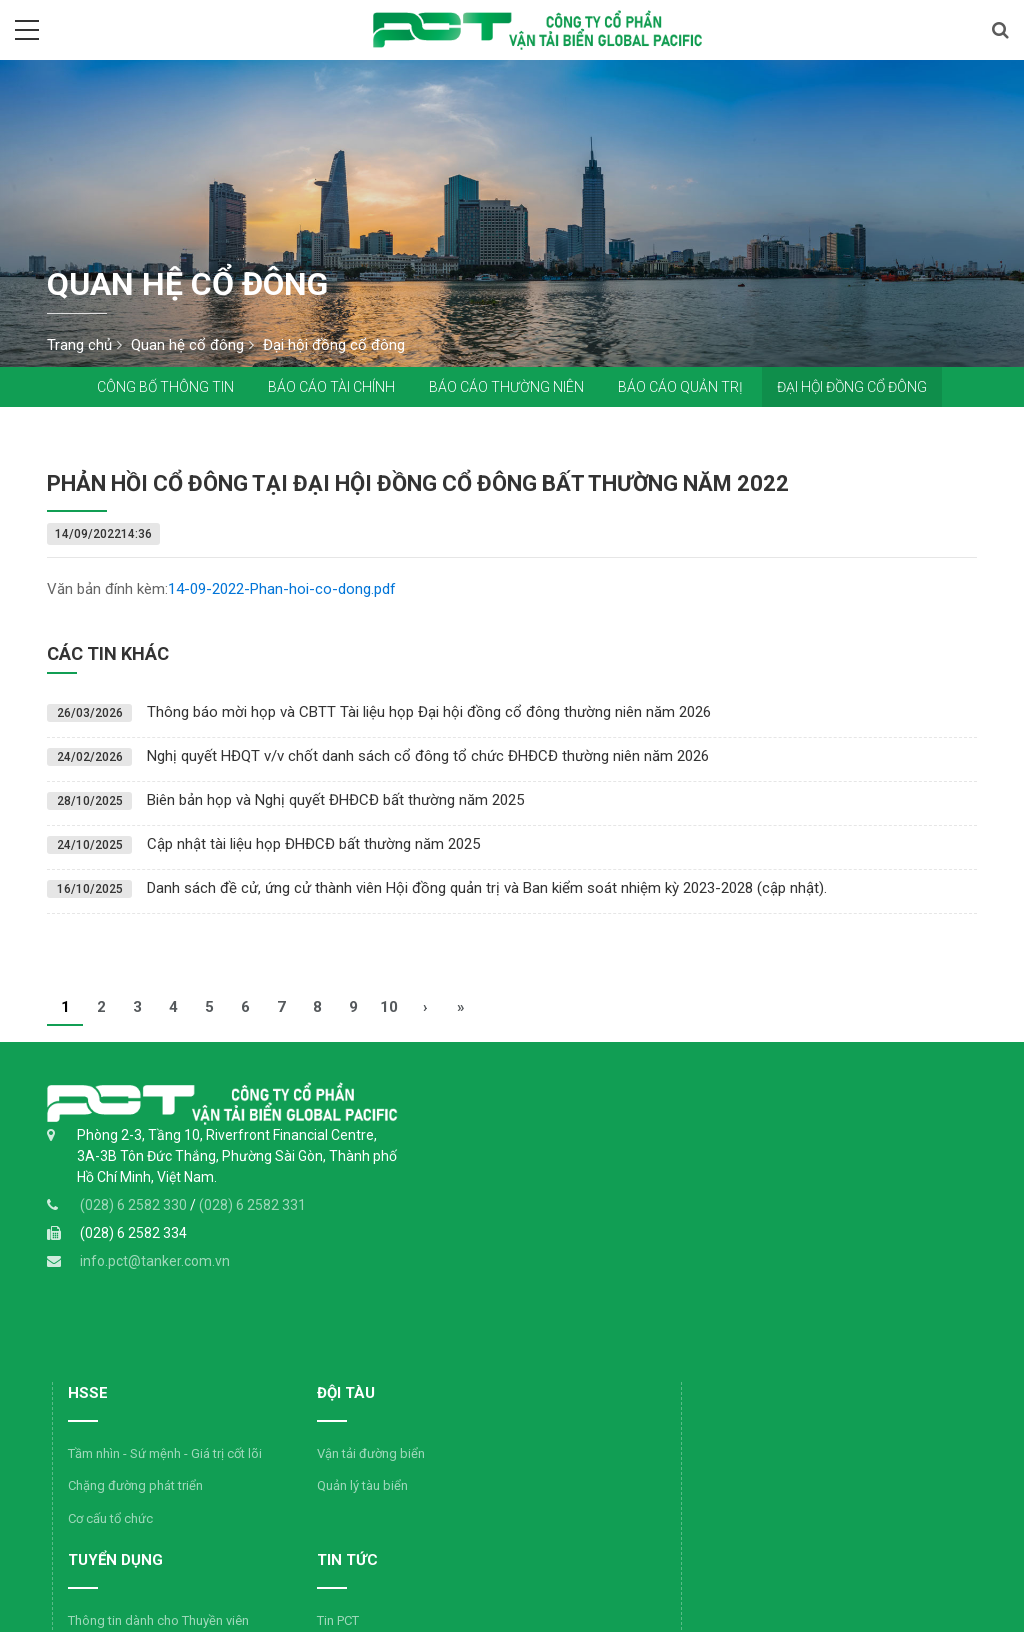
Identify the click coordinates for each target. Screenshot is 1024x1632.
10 (389, 1007)
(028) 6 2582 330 (135, 1219)
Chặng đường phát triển (455, 1218)
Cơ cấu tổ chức (430, 1250)
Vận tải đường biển (642, 1163)
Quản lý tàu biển (633, 1195)
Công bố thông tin (165, 387)
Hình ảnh (414, 1417)
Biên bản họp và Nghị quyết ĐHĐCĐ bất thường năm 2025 (335, 800)
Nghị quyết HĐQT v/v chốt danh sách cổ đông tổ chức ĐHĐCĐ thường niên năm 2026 (428, 756)
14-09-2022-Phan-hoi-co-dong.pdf (282, 589)
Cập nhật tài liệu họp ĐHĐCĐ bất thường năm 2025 (313, 844)
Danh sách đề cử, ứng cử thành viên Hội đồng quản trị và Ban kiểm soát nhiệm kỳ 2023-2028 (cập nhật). (487, 888)
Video (406, 1450)
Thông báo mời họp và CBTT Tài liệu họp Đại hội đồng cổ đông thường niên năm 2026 (429, 712)
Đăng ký (873, 1522)
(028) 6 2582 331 (252, 1219)
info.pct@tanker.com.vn (155, 1275)
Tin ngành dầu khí (439, 1385)
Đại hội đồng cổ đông (852, 387)
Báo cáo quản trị (680, 387)
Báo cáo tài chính (331, 387)
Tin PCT (410, 1352)
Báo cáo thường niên (506, 387)
